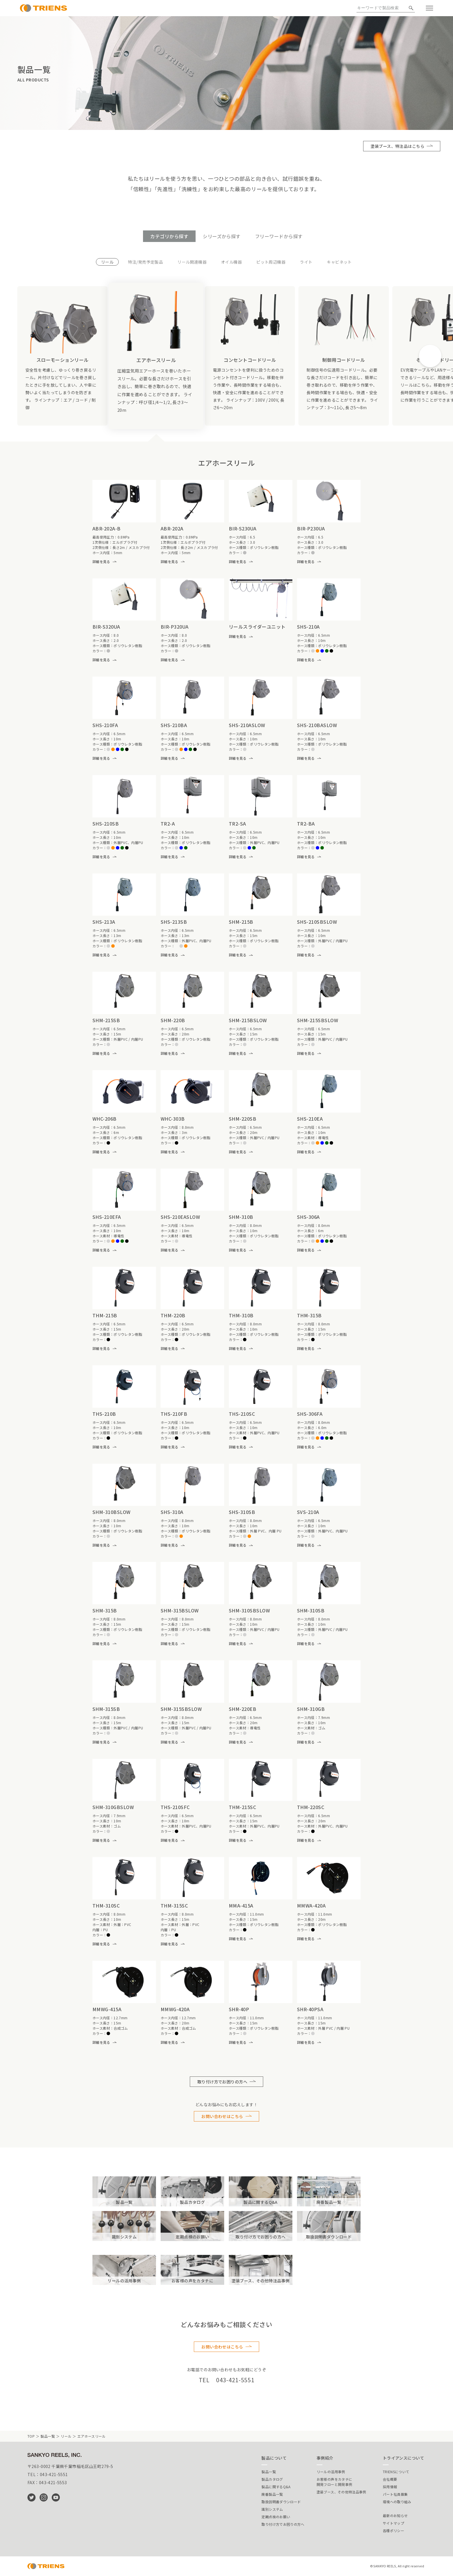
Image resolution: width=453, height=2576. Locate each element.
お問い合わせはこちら (222, 2116)
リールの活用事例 (331, 2471)
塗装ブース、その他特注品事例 (341, 2491)
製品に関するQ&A (275, 2486)
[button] (430, 356)
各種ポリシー (393, 2530)
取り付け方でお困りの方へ (222, 2082)
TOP (31, 2436)
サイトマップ (393, 2523)
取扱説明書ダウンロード (281, 2501)
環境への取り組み (397, 2501)
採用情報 (390, 2486)
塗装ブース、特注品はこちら (397, 146)
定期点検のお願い (275, 2516)
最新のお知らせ (395, 2515)
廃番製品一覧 (272, 2494)
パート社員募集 (395, 2494)
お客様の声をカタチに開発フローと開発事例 (334, 2482)
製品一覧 (47, 2436)
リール (66, 2436)
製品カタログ (272, 2479)
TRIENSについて (396, 2471)
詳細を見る (101, 561)
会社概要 (390, 2479)
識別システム (272, 2509)
